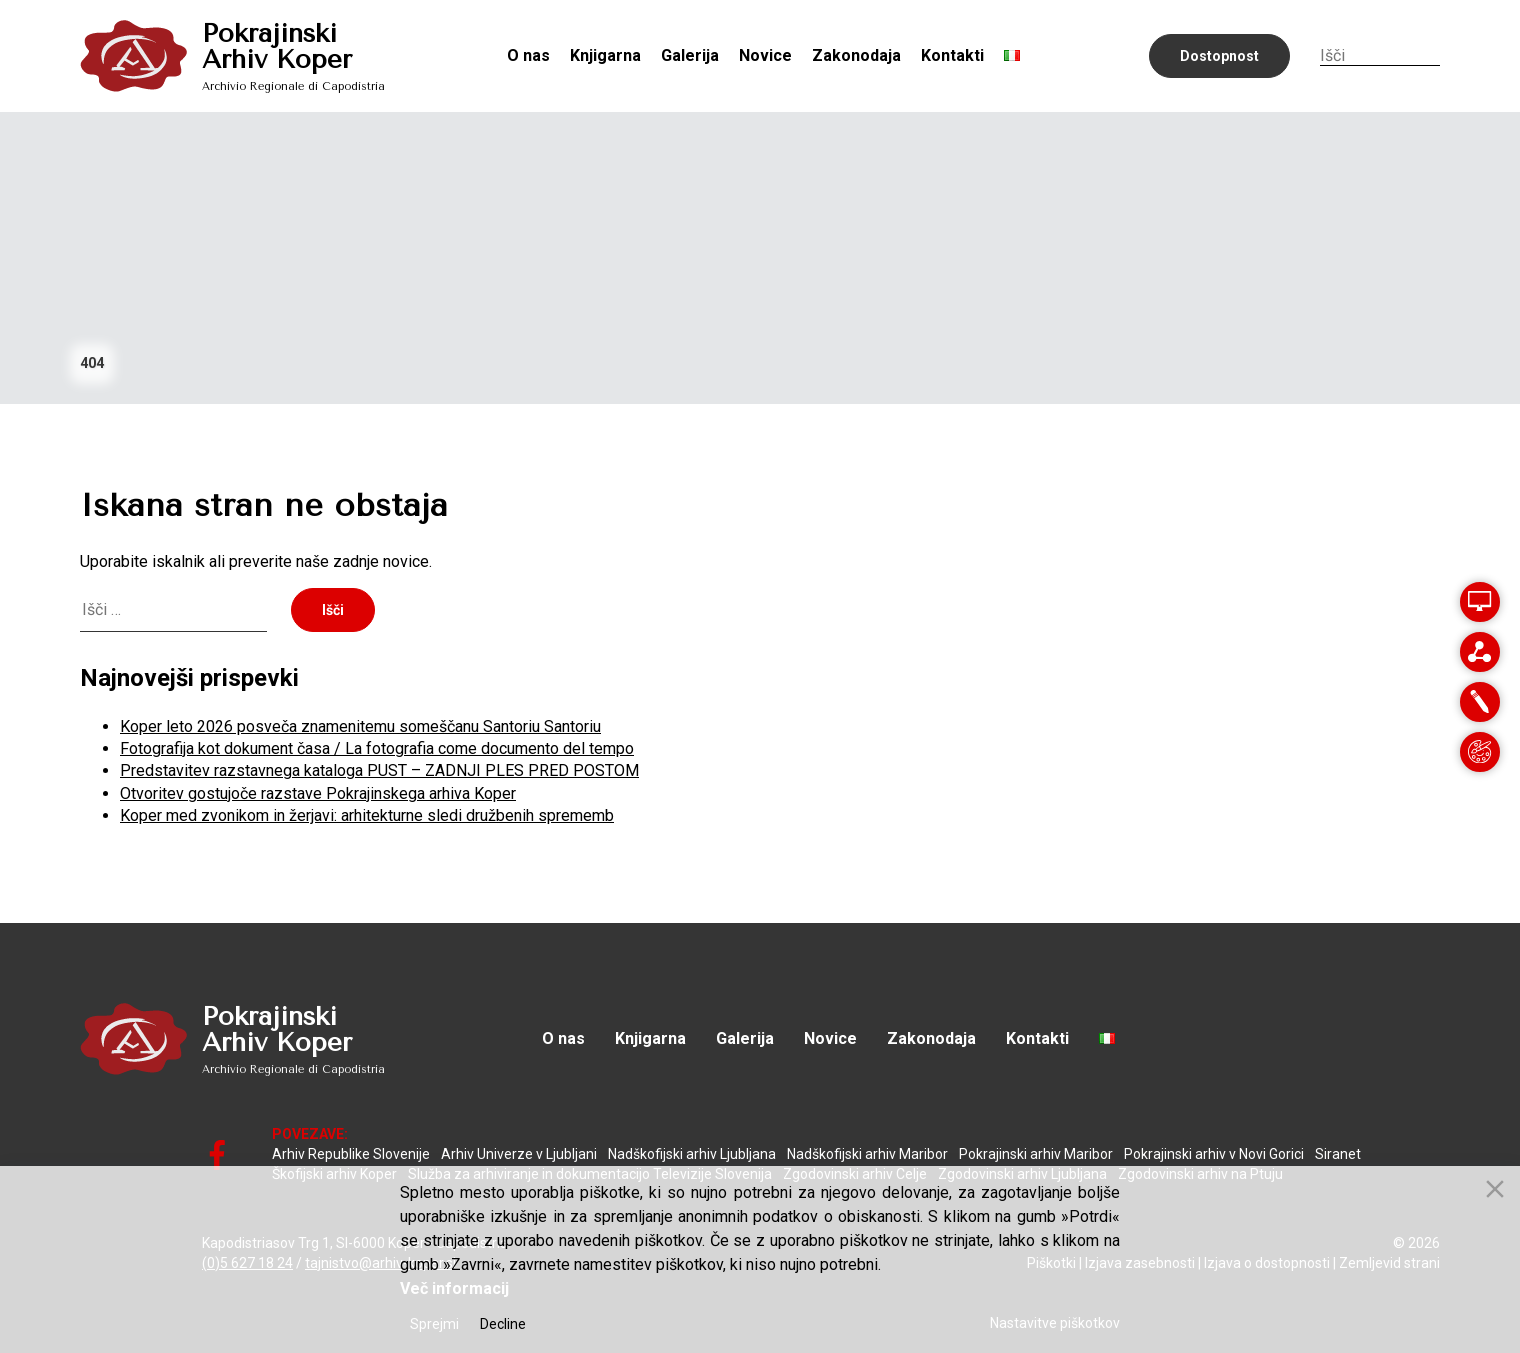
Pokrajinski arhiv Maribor (1036, 1154)
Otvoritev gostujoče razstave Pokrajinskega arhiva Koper (318, 793)
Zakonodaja (856, 55)
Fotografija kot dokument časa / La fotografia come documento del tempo (377, 748)
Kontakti (952, 55)
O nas (528, 55)
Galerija (690, 55)
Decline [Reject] (503, 1324)
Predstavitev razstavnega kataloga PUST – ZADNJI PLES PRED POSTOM (379, 770)
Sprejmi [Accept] (434, 1324)
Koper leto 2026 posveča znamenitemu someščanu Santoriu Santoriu (360, 726)
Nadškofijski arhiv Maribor (867, 1154)
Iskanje (1430, 55)
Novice (765, 55)
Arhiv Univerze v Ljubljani (519, 1154)
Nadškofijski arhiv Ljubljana (692, 1154)
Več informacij (454, 1288)
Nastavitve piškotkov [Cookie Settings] (1055, 1323)
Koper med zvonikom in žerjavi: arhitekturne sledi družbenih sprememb (367, 815)
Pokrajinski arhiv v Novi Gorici (1214, 1154)
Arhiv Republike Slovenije (351, 1154)
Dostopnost (1219, 56)
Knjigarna (605, 55)
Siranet (1338, 1154)
